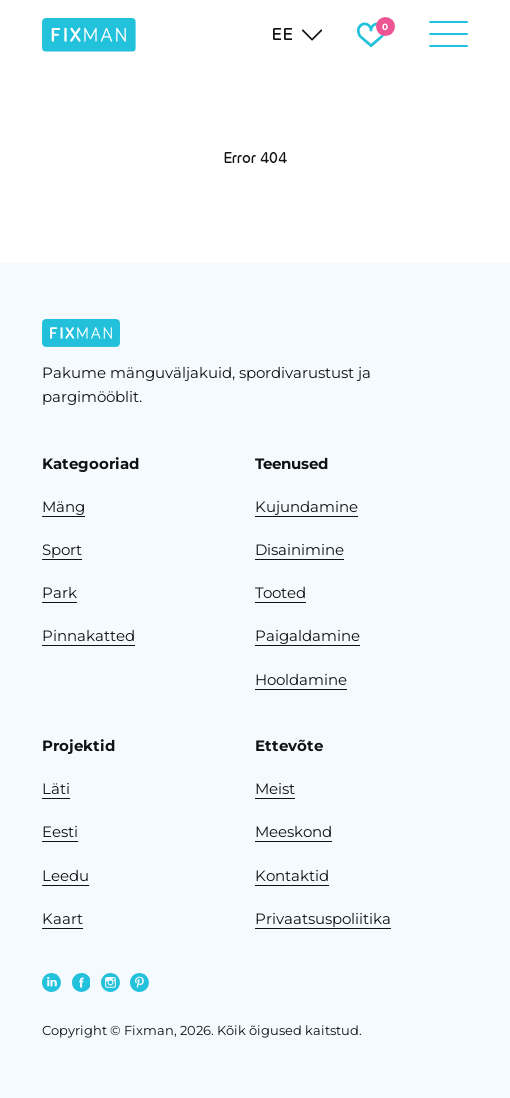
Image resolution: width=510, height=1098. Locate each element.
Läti (56, 789)
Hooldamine (301, 680)
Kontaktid (292, 876)
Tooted (280, 593)
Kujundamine (306, 507)
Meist (275, 789)
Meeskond (293, 832)
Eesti (60, 832)
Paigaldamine (307, 636)
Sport (62, 550)
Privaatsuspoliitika (323, 919)
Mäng (63, 507)
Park (59, 593)
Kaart (62, 919)
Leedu (65, 876)
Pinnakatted (88, 636)
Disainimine (299, 550)
